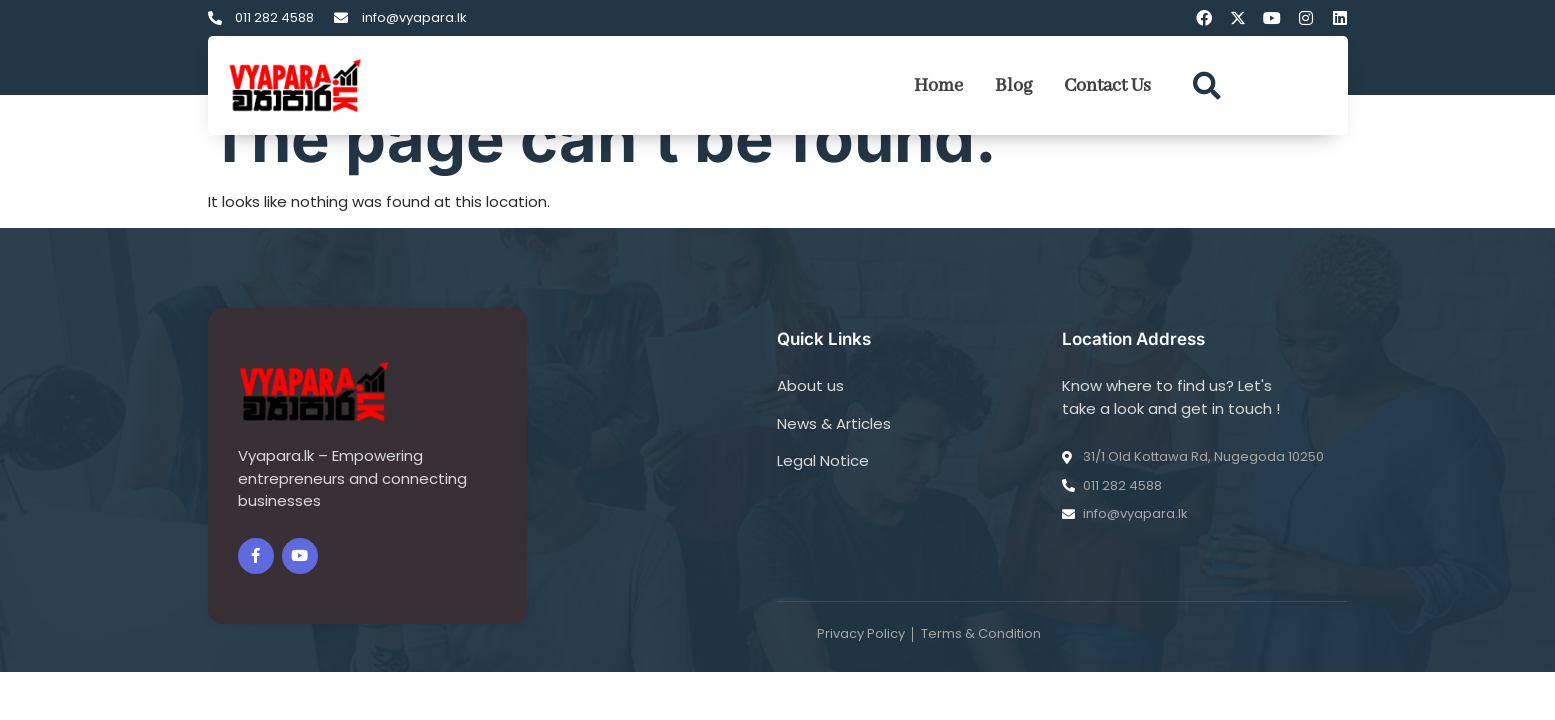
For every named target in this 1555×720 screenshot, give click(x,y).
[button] (1207, 86)
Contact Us (1107, 86)
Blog (1013, 86)
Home (938, 86)
